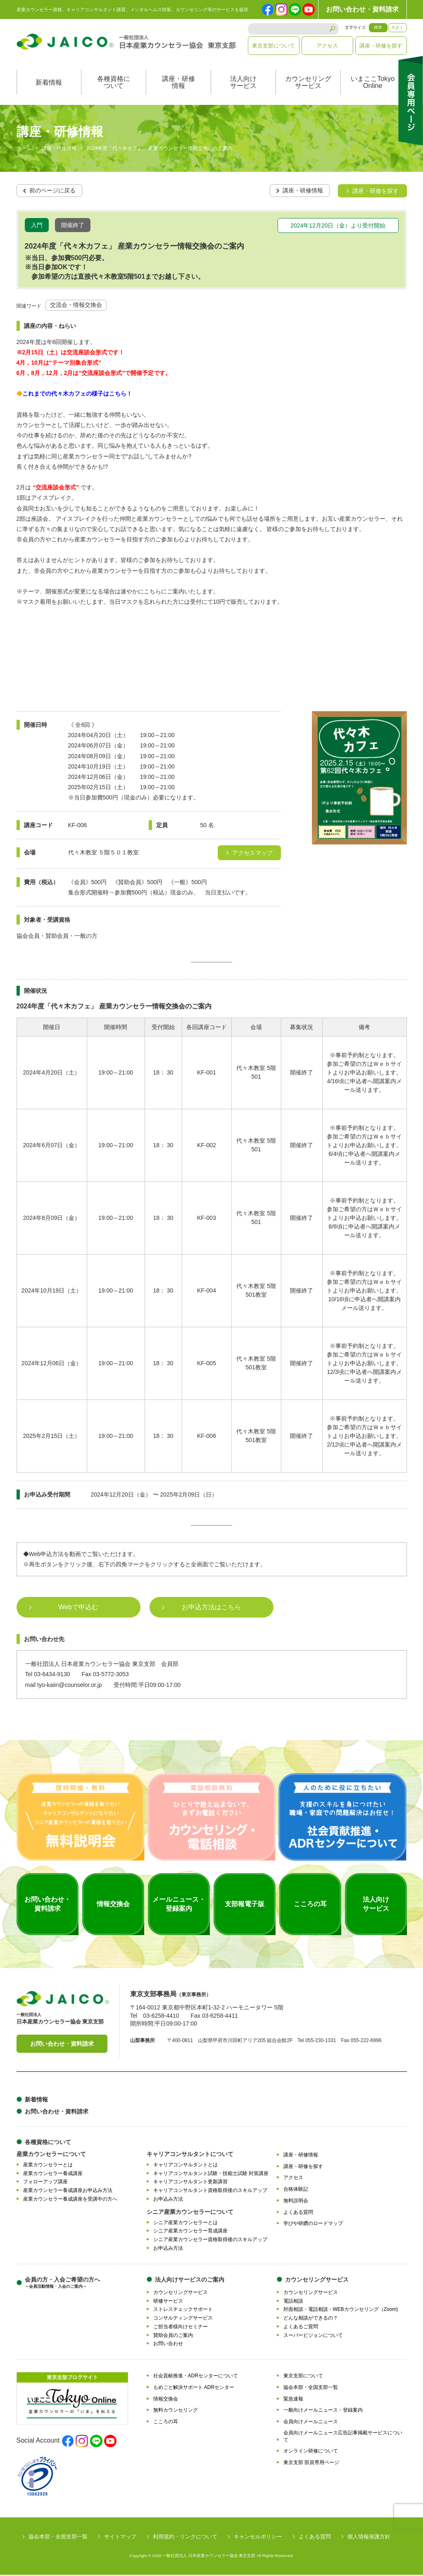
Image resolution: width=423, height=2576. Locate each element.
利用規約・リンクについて (185, 2537)
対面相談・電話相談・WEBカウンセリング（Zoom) (340, 2311)
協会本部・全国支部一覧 (310, 2388)
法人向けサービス (243, 84)
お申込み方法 (168, 2200)
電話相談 (293, 2302)
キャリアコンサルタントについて (190, 2155)
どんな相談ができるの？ (310, 2319)
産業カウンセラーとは (48, 2166)
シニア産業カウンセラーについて (190, 2213)
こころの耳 (165, 2423)
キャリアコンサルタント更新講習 (190, 2183)
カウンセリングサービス (308, 84)
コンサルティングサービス (183, 2319)
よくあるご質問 (300, 2328)
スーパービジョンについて (313, 2336)
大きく (397, 27)
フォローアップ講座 (45, 2183)
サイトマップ (120, 2537)
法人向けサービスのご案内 (189, 2281)
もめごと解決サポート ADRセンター (194, 2388)
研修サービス (168, 2302)
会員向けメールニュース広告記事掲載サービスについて (342, 2437)
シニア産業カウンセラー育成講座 (190, 2232)
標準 (378, 27)
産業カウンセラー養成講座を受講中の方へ (70, 2200)
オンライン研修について (310, 2452)
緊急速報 (293, 2400)
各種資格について (113, 84)
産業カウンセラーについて (51, 2155)
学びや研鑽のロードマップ (313, 2225)
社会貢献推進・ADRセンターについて (195, 2377)
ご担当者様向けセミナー (180, 2328)
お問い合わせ (168, 2345)
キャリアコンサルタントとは (185, 2166)
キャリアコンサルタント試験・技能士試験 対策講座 (211, 2175)
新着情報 (49, 84)
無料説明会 (295, 2202)
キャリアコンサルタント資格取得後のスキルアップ (210, 2191)
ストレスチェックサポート (183, 2311)
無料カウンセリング (175, 2412)
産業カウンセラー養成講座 (53, 2175)
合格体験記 (295, 2190)
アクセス (327, 46)
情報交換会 (165, 2400)
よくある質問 (298, 2213)
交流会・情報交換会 (76, 306)
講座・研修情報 (178, 84)
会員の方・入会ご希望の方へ (62, 2284)
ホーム (24, 150)
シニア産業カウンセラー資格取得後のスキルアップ (210, 2241)
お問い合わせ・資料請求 (362, 9)
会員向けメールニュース (310, 2423)
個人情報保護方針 (368, 2537)
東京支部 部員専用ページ (311, 2464)
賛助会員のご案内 (173, 2336)
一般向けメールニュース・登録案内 (323, 2412)
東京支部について (273, 46)
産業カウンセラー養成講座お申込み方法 (67, 2191)
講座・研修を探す (380, 46)
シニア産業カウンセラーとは (185, 2224)
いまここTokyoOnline (372, 84)
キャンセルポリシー (258, 2537)
